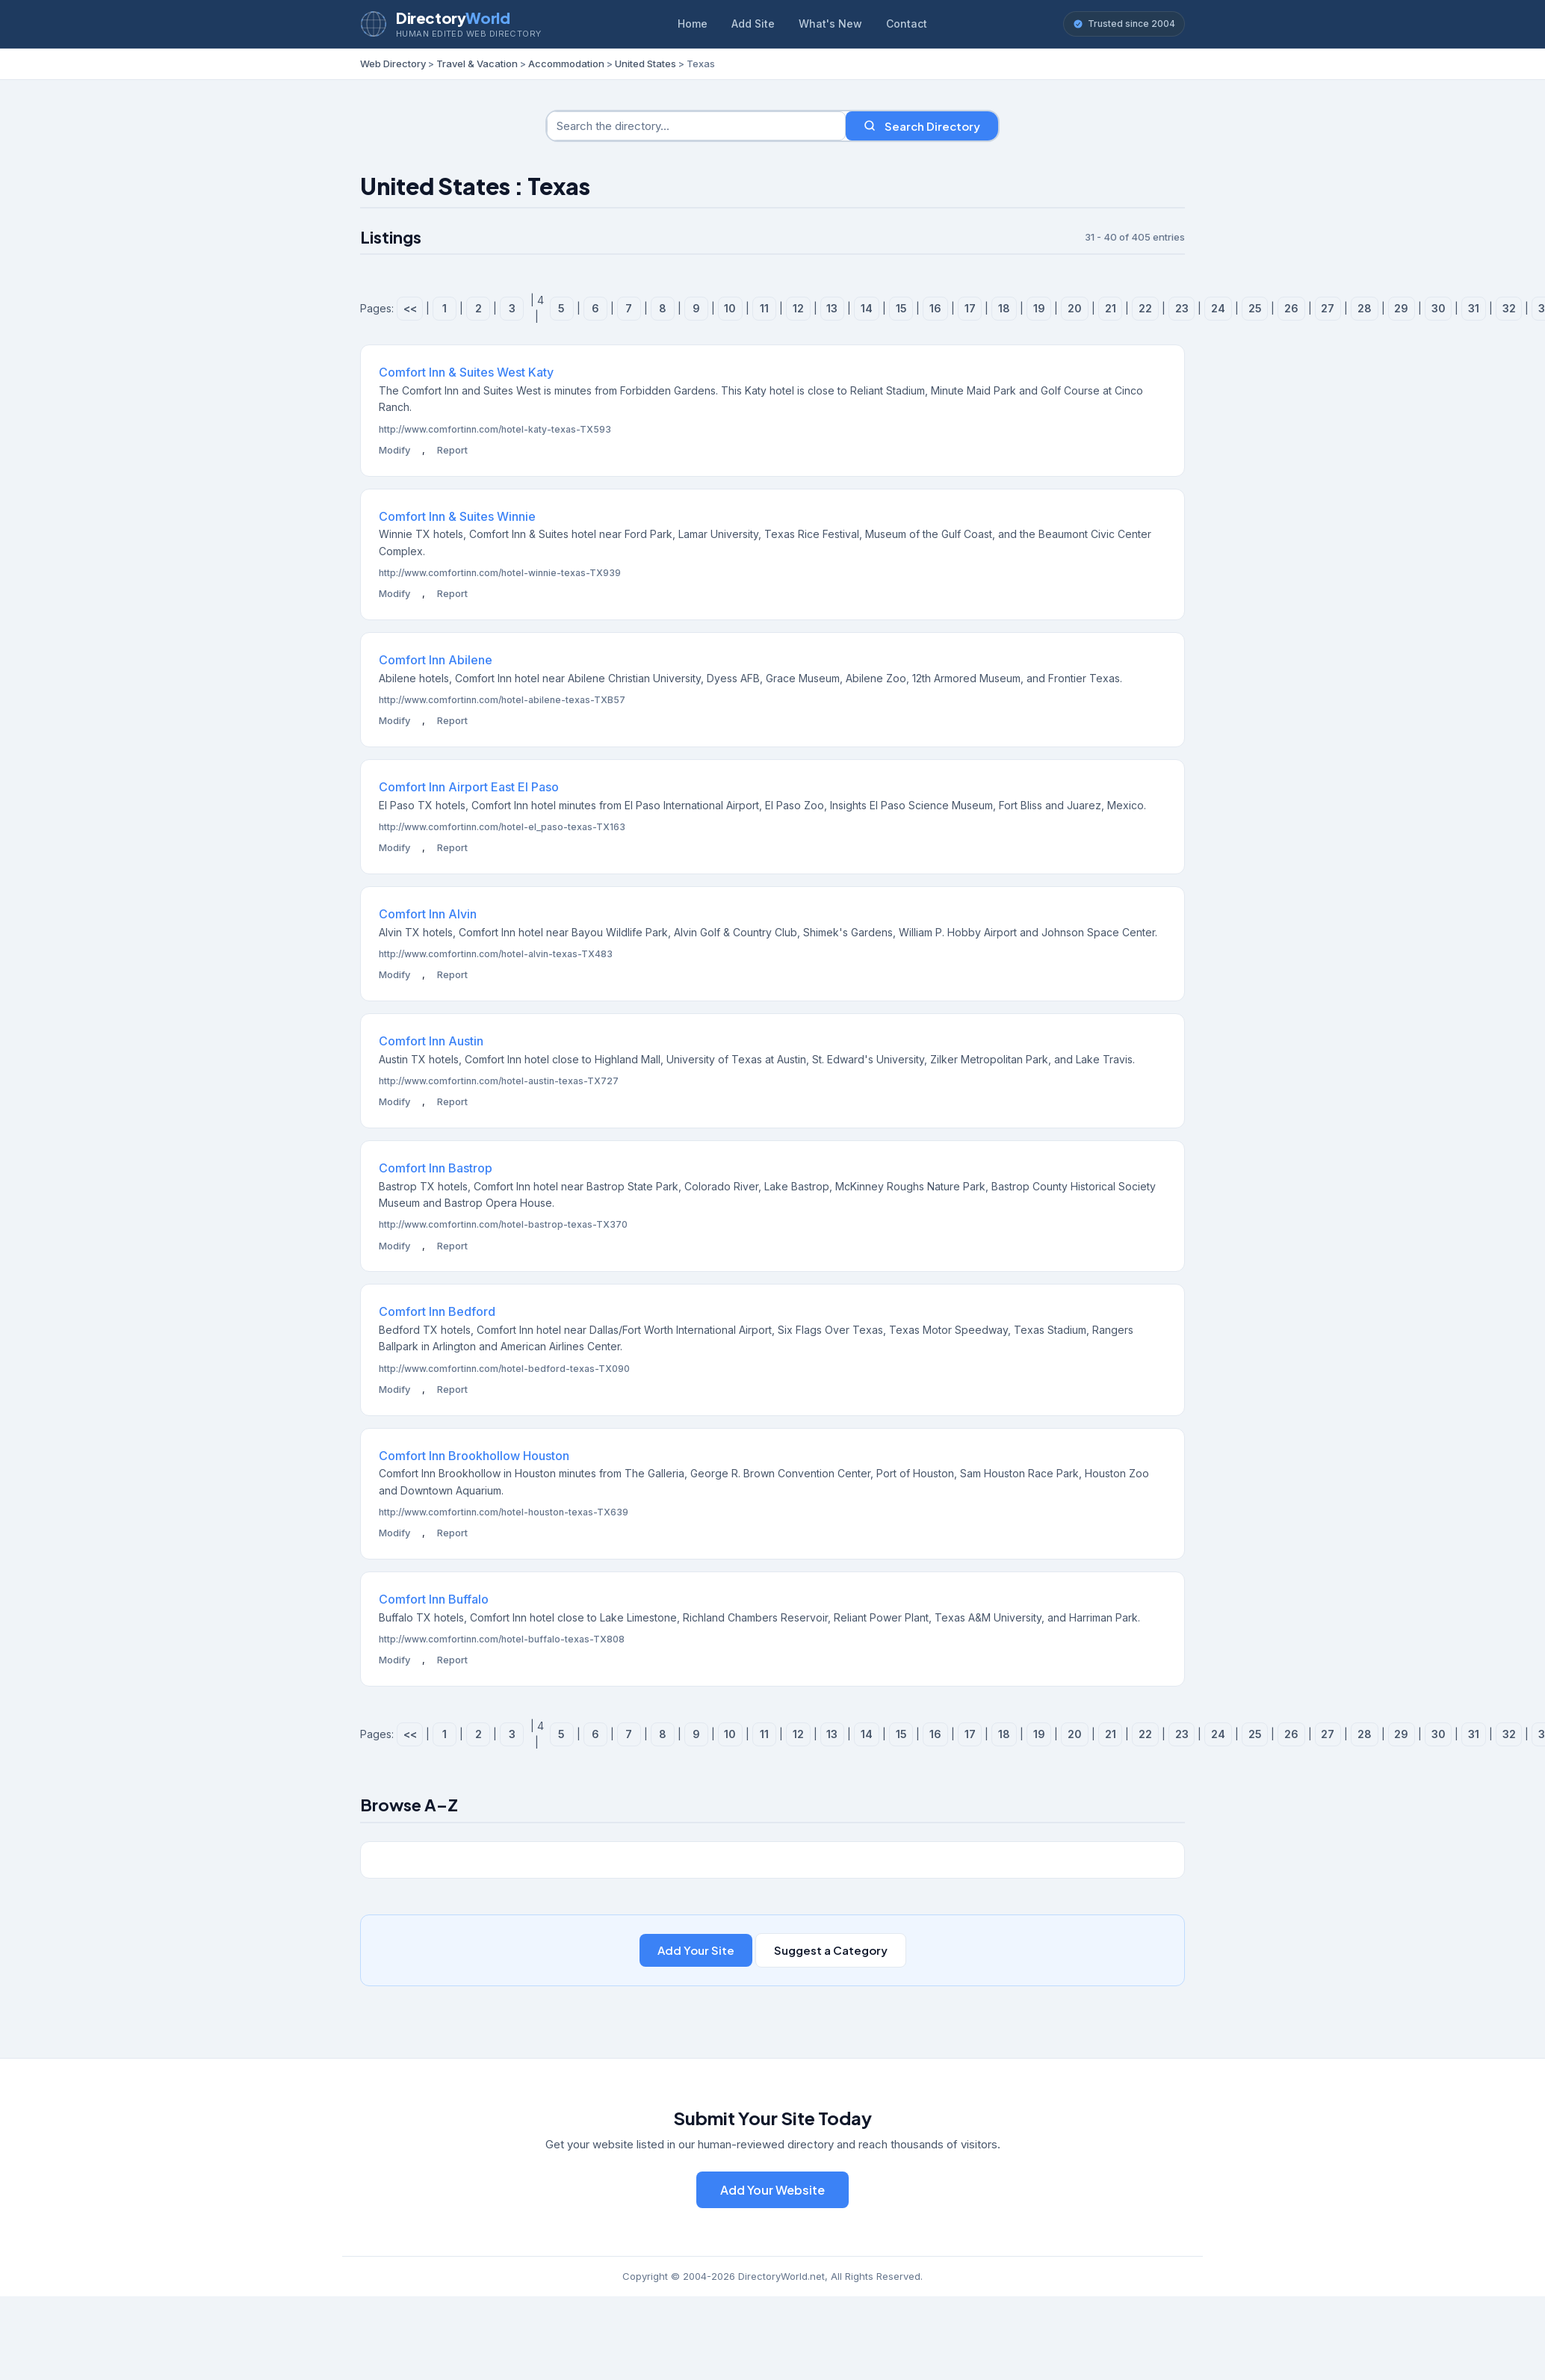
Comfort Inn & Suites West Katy (466, 372)
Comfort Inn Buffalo (434, 1599)
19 (1039, 308)
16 (935, 308)
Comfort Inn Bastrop (435, 1167)
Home (693, 23)
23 (1182, 308)
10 (730, 308)
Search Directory (922, 126)
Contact (906, 23)
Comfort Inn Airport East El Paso (469, 786)
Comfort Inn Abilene (435, 659)
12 (798, 308)
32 (1509, 308)
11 (764, 308)
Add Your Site (695, 1950)
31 (1473, 308)
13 (831, 308)
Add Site (753, 23)
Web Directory (393, 63)
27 (1327, 308)
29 (1401, 308)
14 (867, 308)
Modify (394, 450)
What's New (830, 23)
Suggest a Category (831, 1950)
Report (452, 450)
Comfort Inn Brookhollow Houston (474, 1455)
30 (1438, 308)
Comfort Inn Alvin (428, 913)
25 (1255, 308)
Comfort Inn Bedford (437, 1311)
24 (1218, 308)
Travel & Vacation (477, 63)
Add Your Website (772, 2190)
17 (970, 308)
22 (1145, 308)
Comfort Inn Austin (431, 1040)
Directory (453, 17)
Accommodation (566, 63)
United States (645, 63)
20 (1075, 308)
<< (410, 308)
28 (1364, 308)
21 (1110, 308)
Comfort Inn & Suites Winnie (457, 516)
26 (1291, 308)
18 (1004, 308)
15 (901, 308)
